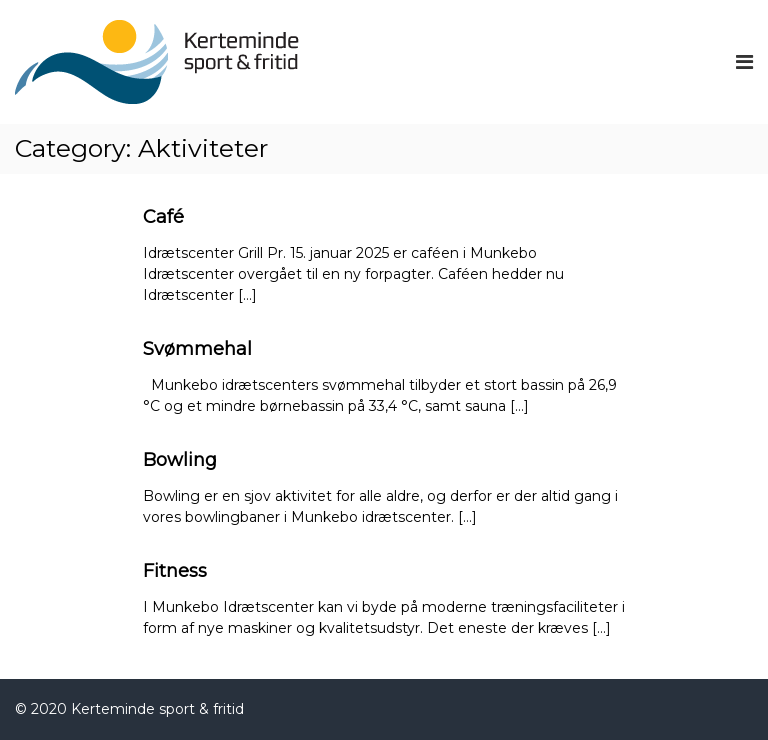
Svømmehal (197, 349)
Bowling (180, 460)
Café (163, 217)
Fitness (175, 571)
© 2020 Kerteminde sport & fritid (129, 709)
